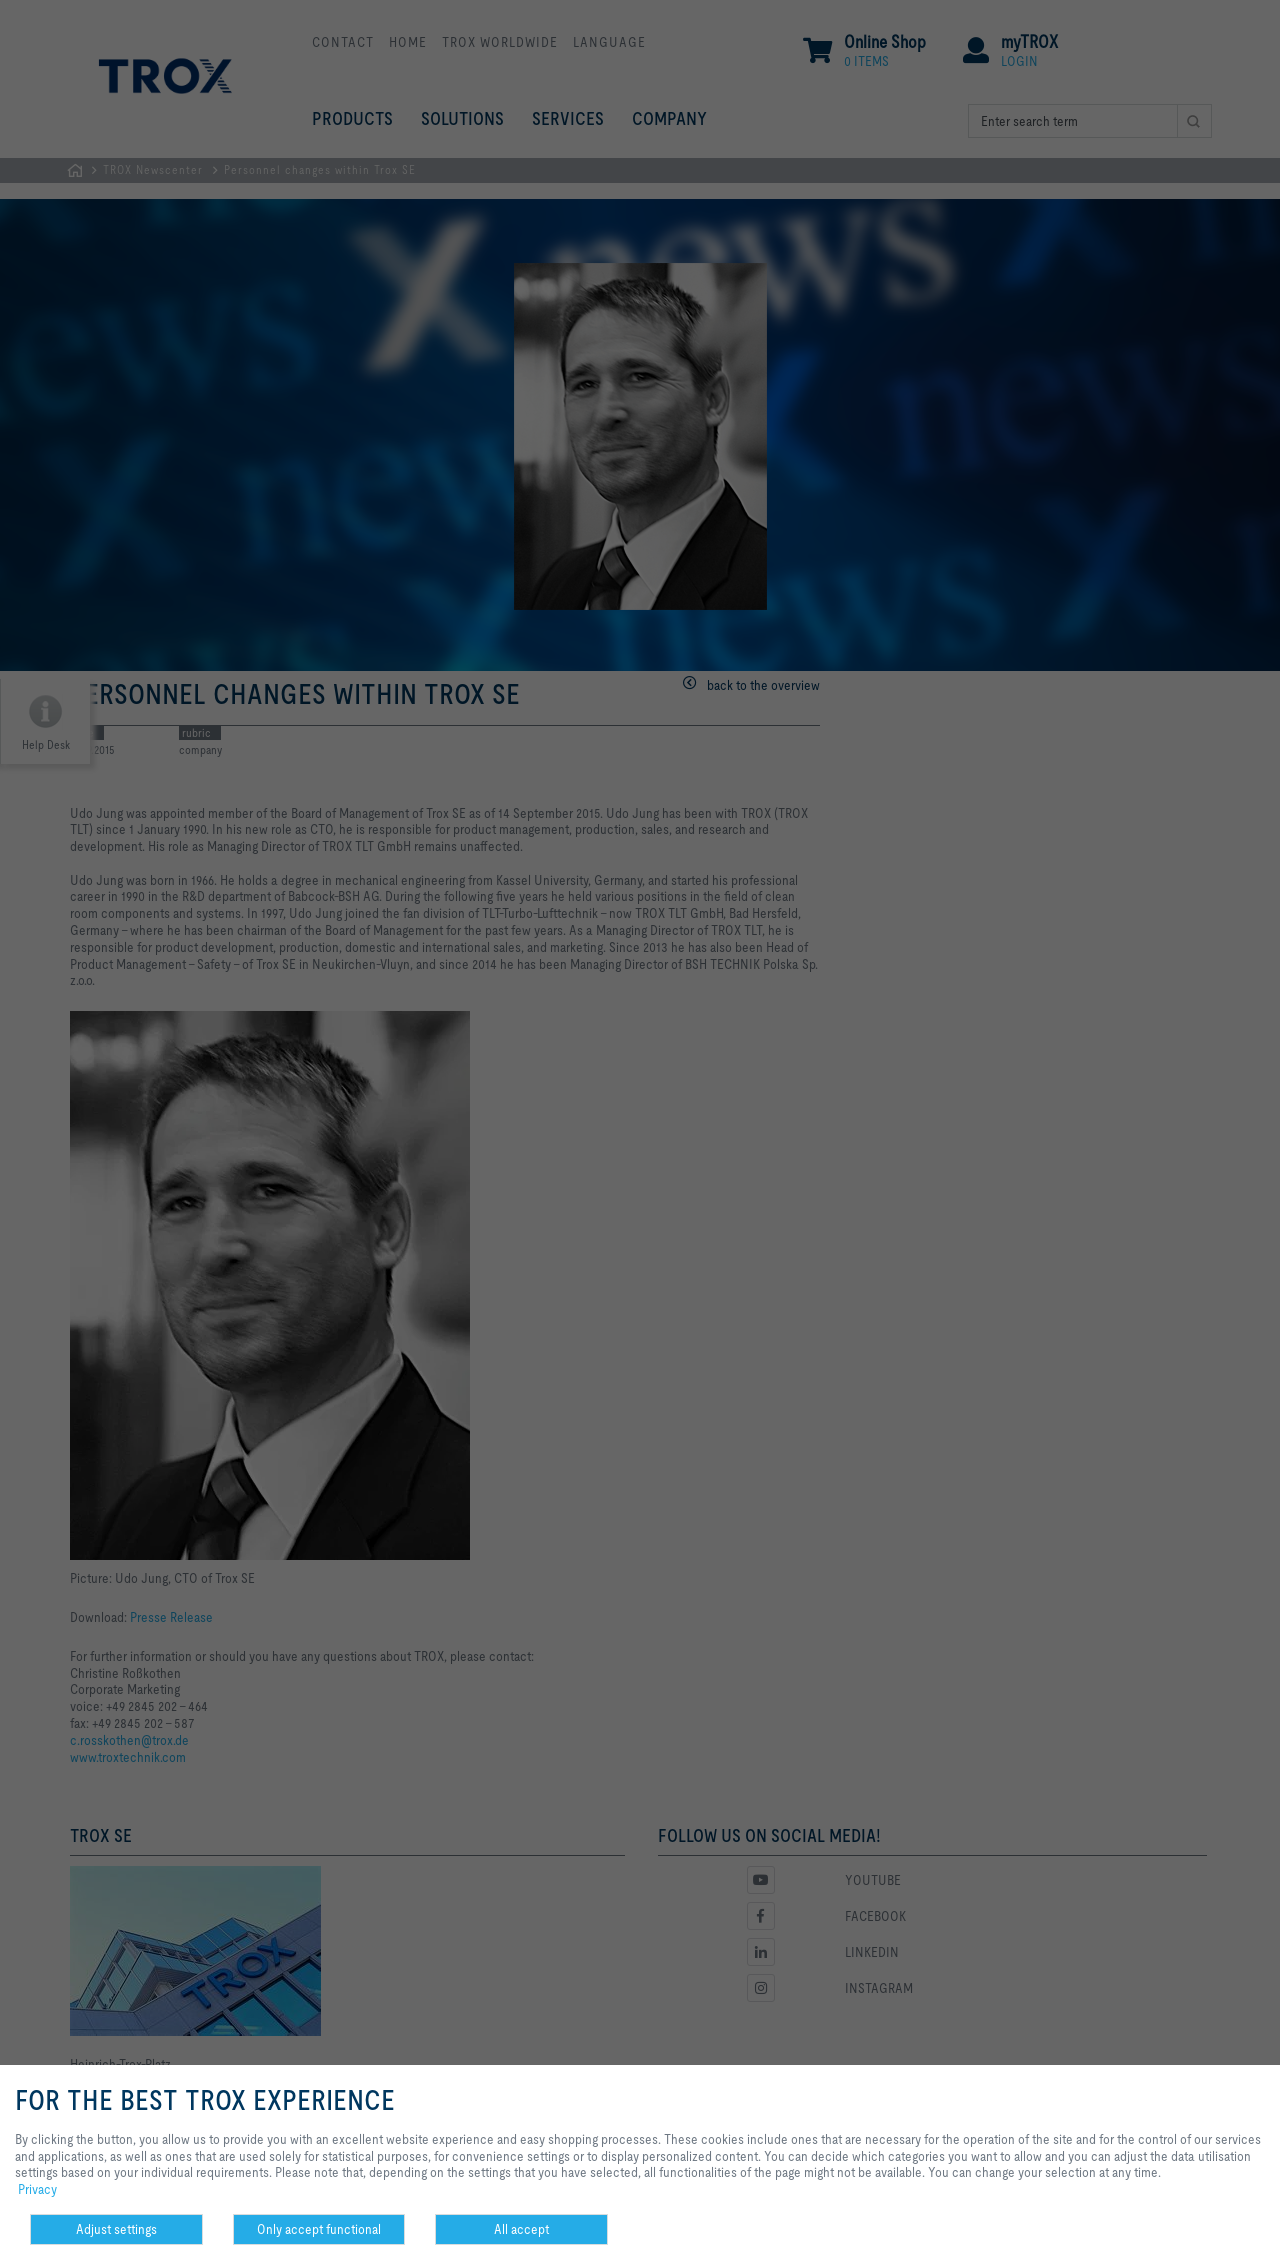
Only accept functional (319, 2229)
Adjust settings (116, 2229)
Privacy (37, 2189)
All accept (521, 2229)
